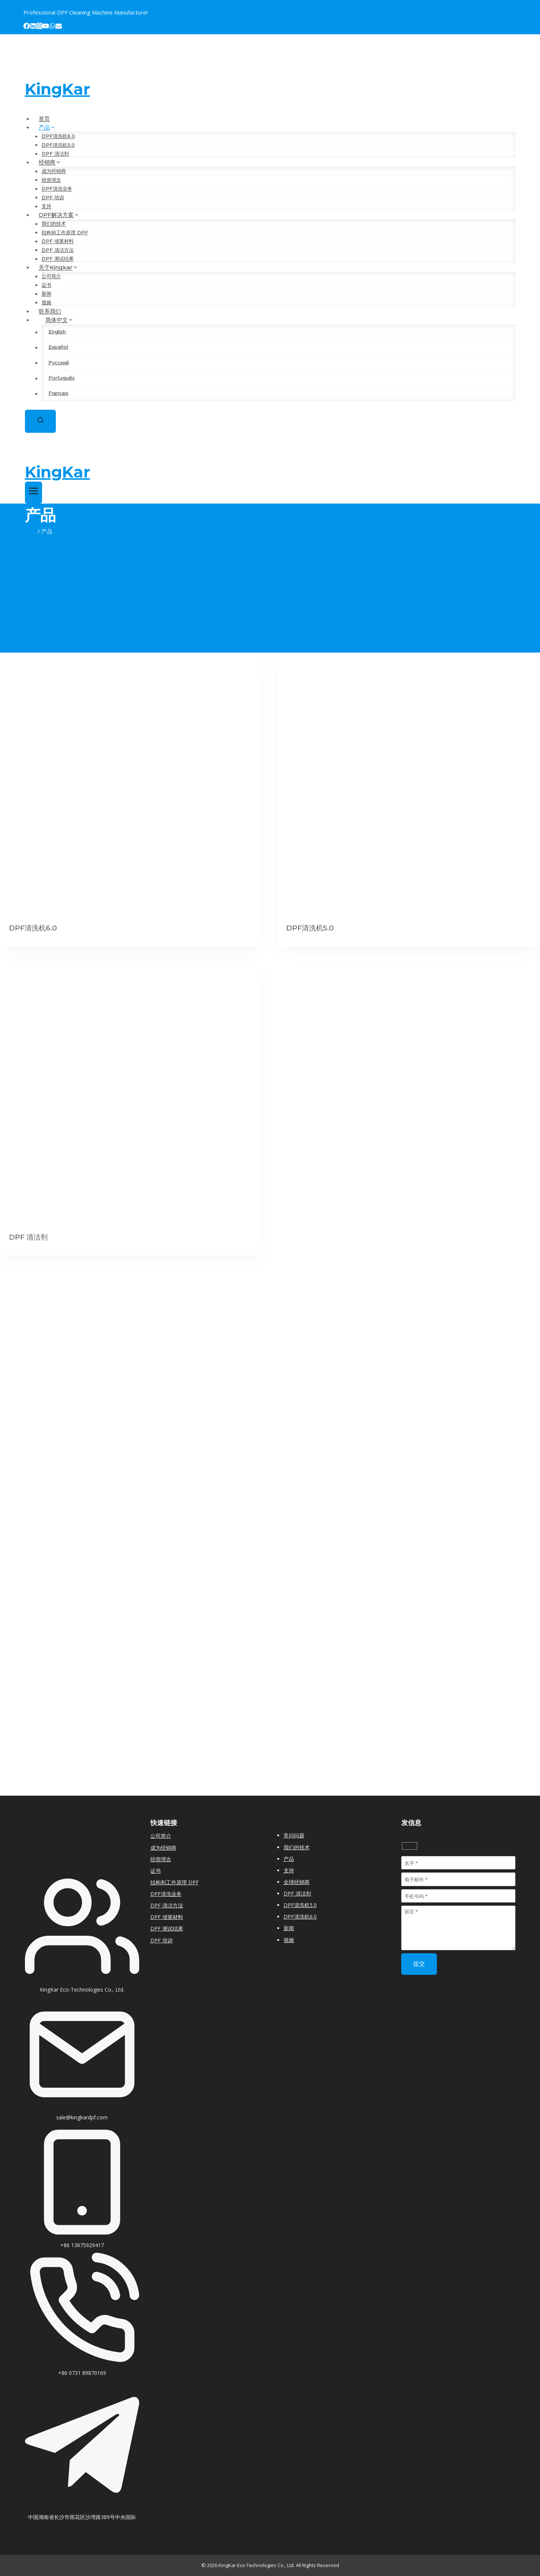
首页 (44, 118)
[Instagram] (39, 27)
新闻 (46, 294)
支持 (46, 206)
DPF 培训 (53, 197)
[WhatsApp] (52, 27)
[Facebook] (26, 27)
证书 (46, 285)
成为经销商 (54, 171)
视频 (46, 302)
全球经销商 (297, 1881)
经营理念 (51, 180)
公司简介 (51, 276)
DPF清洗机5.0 (58, 145)
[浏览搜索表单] (40, 421)
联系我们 (50, 311)
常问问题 (294, 1835)
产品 (289, 1858)
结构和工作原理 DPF (65, 232)
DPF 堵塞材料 (58, 241)
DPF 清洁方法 (58, 250)
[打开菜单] (33, 493)
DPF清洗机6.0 (58, 136)
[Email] (58, 27)
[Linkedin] (33, 27)
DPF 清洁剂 (55, 154)
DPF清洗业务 (57, 189)
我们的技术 (54, 224)
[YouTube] (45, 27)
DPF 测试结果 (58, 259)
